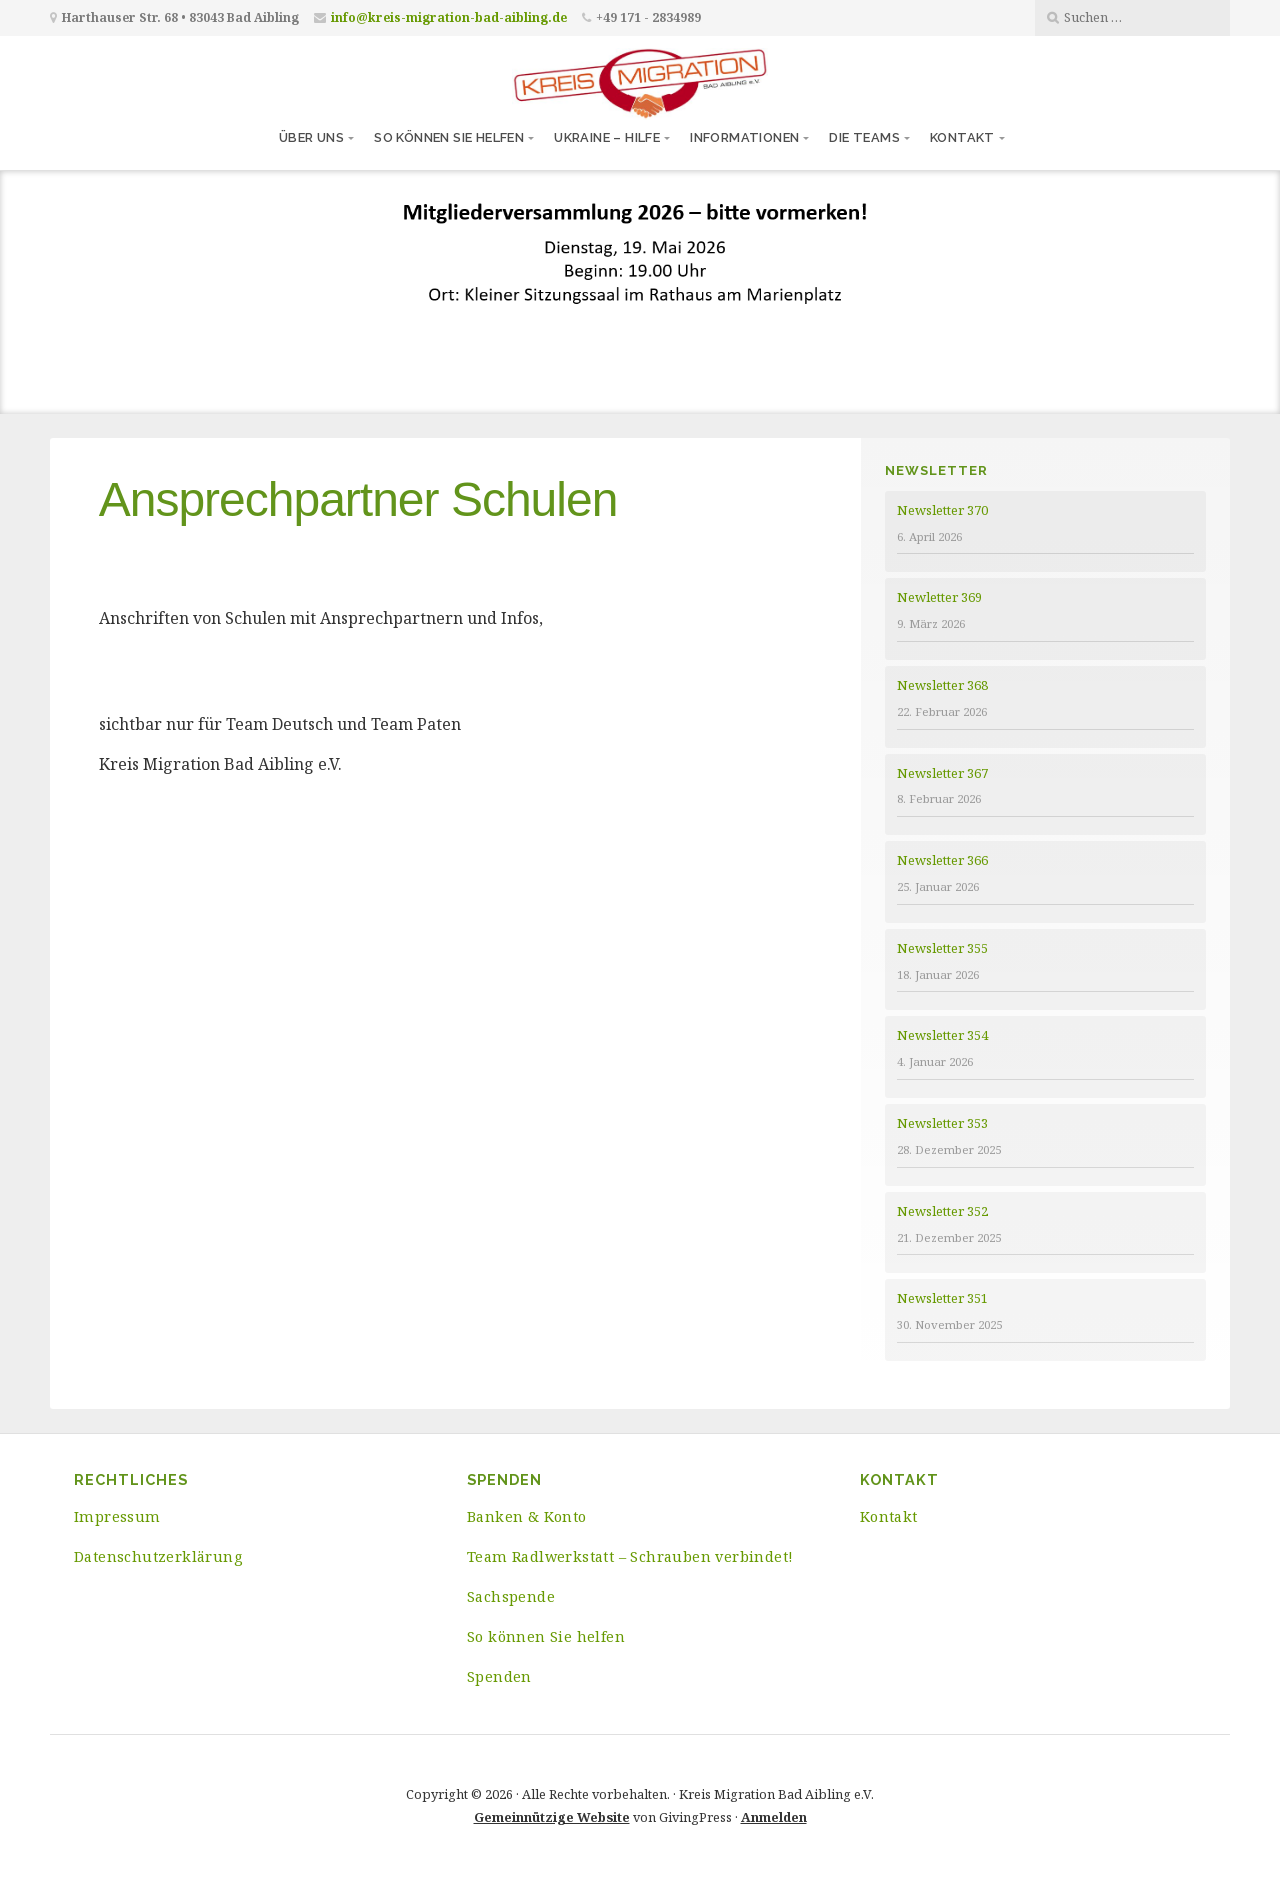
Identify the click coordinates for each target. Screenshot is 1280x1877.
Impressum (117, 1516)
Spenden (499, 1676)
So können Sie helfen (449, 137)
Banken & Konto (527, 1516)
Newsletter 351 (942, 1298)
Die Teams (864, 137)
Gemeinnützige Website (552, 1817)
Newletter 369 (939, 597)
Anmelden (774, 1817)
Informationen (744, 137)
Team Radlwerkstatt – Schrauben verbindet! (630, 1556)
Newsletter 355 (942, 948)
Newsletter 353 (942, 1123)
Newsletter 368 (942, 685)
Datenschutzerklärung (158, 1556)
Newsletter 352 (942, 1211)
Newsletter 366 (942, 860)
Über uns (311, 137)
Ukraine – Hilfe (607, 137)
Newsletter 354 (942, 1035)
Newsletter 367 (942, 773)
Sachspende (511, 1596)
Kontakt (962, 137)
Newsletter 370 (942, 510)
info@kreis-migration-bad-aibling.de (449, 17)
